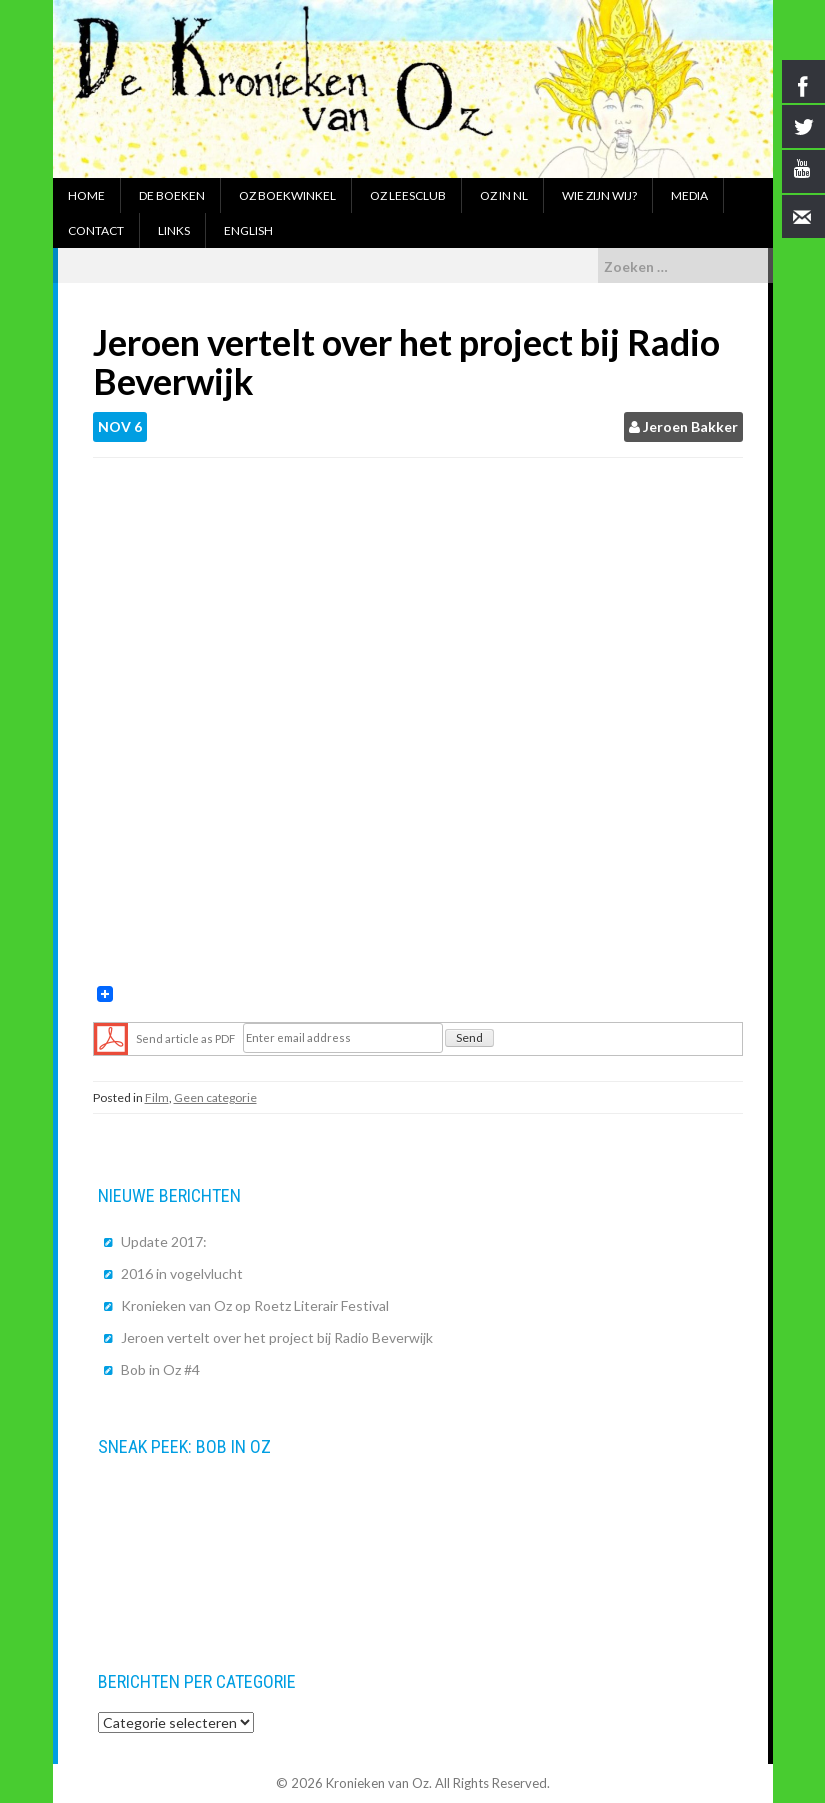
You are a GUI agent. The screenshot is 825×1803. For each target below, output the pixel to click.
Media (689, 195)
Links (174, 230)
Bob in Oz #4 (160, 1369)
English (248, 230)
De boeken (172, 195)
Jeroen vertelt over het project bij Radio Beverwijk (277, 1337)
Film (157, 1097)
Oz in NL (504, 195)
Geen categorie (215, 1097)
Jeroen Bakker (690, 426)
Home (86, 195)
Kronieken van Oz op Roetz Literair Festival (255, 1305)
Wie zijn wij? (599, 195)
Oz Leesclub (408, 195)
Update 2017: (164, 1241)
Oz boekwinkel (287, 195)
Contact (96, 230)
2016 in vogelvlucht (182, 1273)
